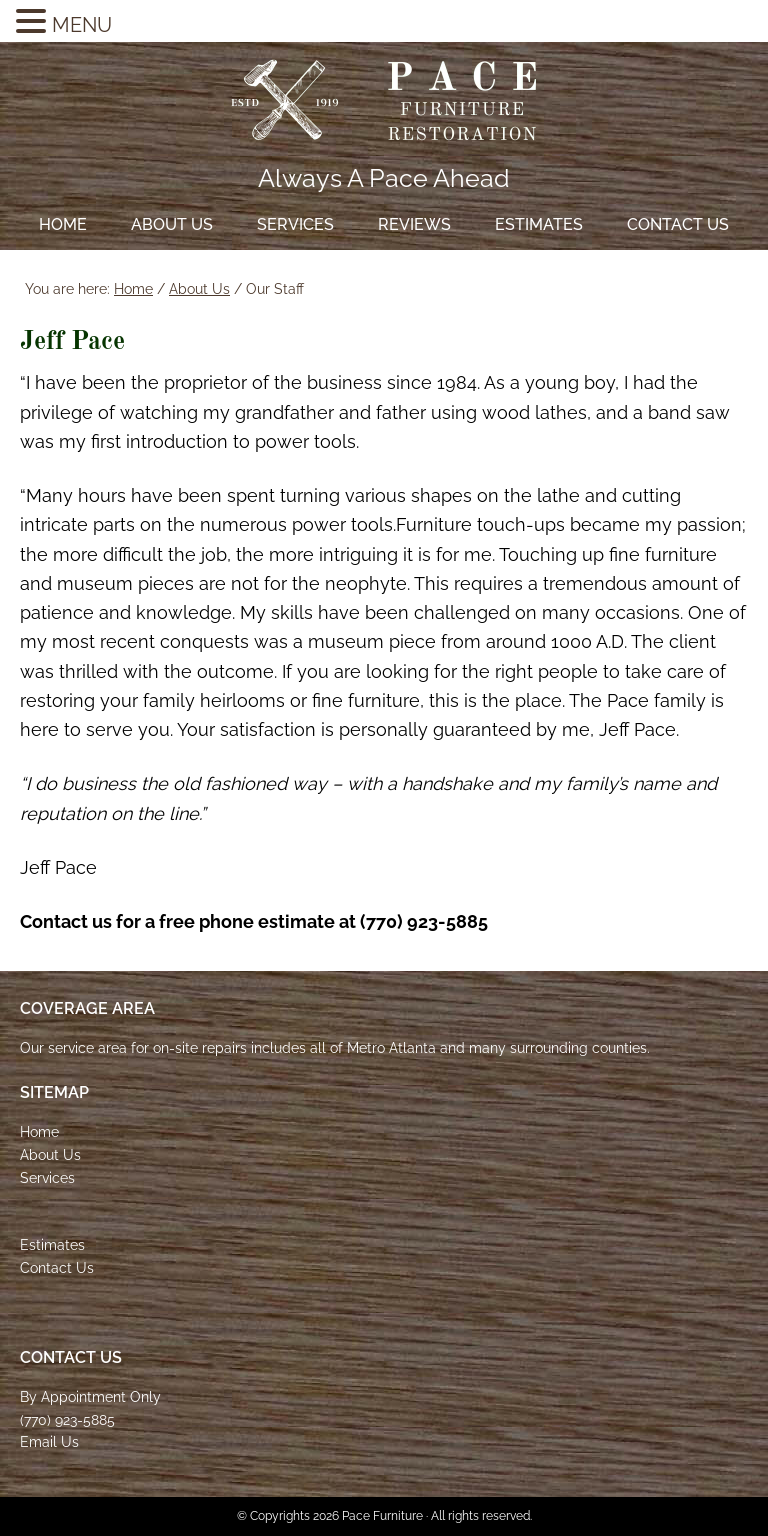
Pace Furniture (384, 100)
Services (47, 1178)
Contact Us (57, 1268)
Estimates (52, 1245)
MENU (82, 25)
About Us (50, 1155)
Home (39, 1132)
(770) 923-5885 (67, 1420)
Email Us (49, 1442)
